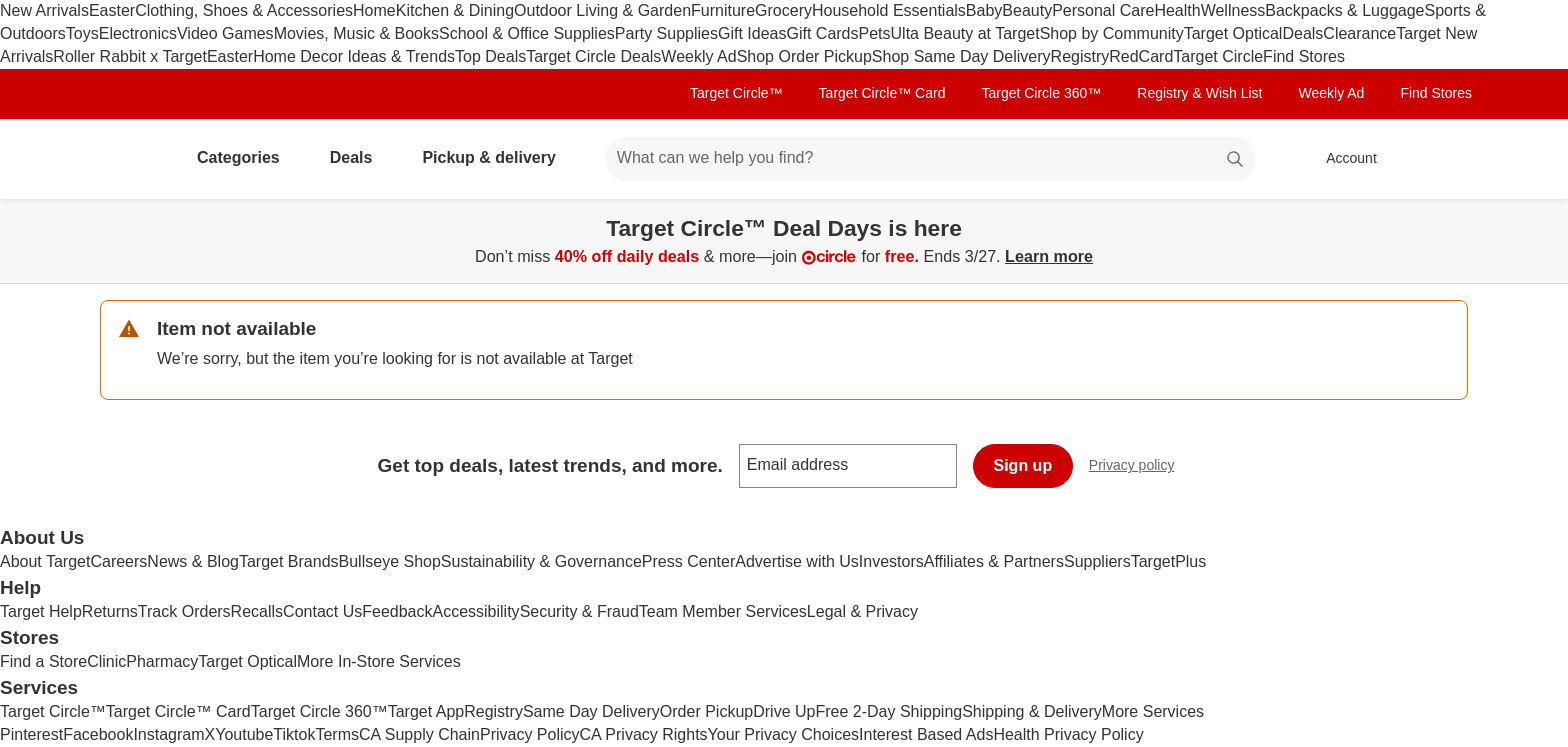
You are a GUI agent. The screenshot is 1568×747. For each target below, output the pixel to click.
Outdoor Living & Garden (602, 10)
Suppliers (1097, 561)
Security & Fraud (579, 611)
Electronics (138, 33)
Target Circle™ (736, 93)
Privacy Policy (530, 734)
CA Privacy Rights (644, 734)
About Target (45, 561)
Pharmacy (162, 661)
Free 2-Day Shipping (888, 711)
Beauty (1027, 10)
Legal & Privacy (862, 611)
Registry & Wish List (1199, 93)
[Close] (1540, 222)
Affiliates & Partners (994, 561)
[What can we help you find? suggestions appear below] (930, 159)
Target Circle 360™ (1041, 93)
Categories (246, 157)
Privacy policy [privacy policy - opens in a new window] (1140, 467)
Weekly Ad (698, 56)
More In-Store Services (379, 661)
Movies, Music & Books (356, 33)
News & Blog (193, 561)
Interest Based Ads (926, 734)
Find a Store (43, 661)
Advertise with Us (797, 561)
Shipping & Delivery (1032, 711)
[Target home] (128, 159)
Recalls (257, 611)
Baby (984, 10)
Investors (891, 561)
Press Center (688, 561)
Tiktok (294, 734)
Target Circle (1218, 56)
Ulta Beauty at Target (965, 33)
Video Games (225, 33)
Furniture (723, 10)
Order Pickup (706, 711)
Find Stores (1304, 56)
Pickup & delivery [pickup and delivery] (496, 157)
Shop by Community (1112, 33)
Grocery (783, 10)
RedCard (1141, 56)
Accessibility (475, 611)
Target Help (41, 611)
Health (1177, 10)
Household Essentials (889, 10)
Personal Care (1103, 10)
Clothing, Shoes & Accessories (244, 10)
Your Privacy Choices (783, 734)
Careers (118, 561)
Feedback (397, 611)
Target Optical (1233, 33)
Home (374, 10)
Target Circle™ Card (882, 93)
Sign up (1023, 465)
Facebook (98, 734)
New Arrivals (44, 10)
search (1236, 159)
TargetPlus (1169, 561)
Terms (337, 734)
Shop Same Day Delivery (961, 56)
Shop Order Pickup (804, 56)
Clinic (106, 661)
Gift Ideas (752, 33)
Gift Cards (822, 33)
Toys (82, 33)
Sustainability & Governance (541, 561)
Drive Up (784, 711)
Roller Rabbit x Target (130, 56)
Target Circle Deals (593, 56)
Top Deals (490, 56)
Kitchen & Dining (455, 10)
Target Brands (289, 561)
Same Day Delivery (591, 711)
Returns (110, 611)
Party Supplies (666, 33)
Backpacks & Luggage (1344, 10)
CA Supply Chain (419, 734)
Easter (112, 10)
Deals (1302, 33)
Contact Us (322, 611)
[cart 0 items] (1442, 159)
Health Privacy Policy (1068, 734)
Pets (875, 33)
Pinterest (31, 734)
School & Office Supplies (527, 33)
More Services (1153, 711)
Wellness (1233, 10)
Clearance (1359, 33)
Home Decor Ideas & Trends (354, 56)
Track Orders (184, 611)
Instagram (168, 734)
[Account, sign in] (1341, 159)
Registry (1080, 56)
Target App (426, 711)
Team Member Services (723, 611)
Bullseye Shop (390, 561)
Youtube (244, 734)
